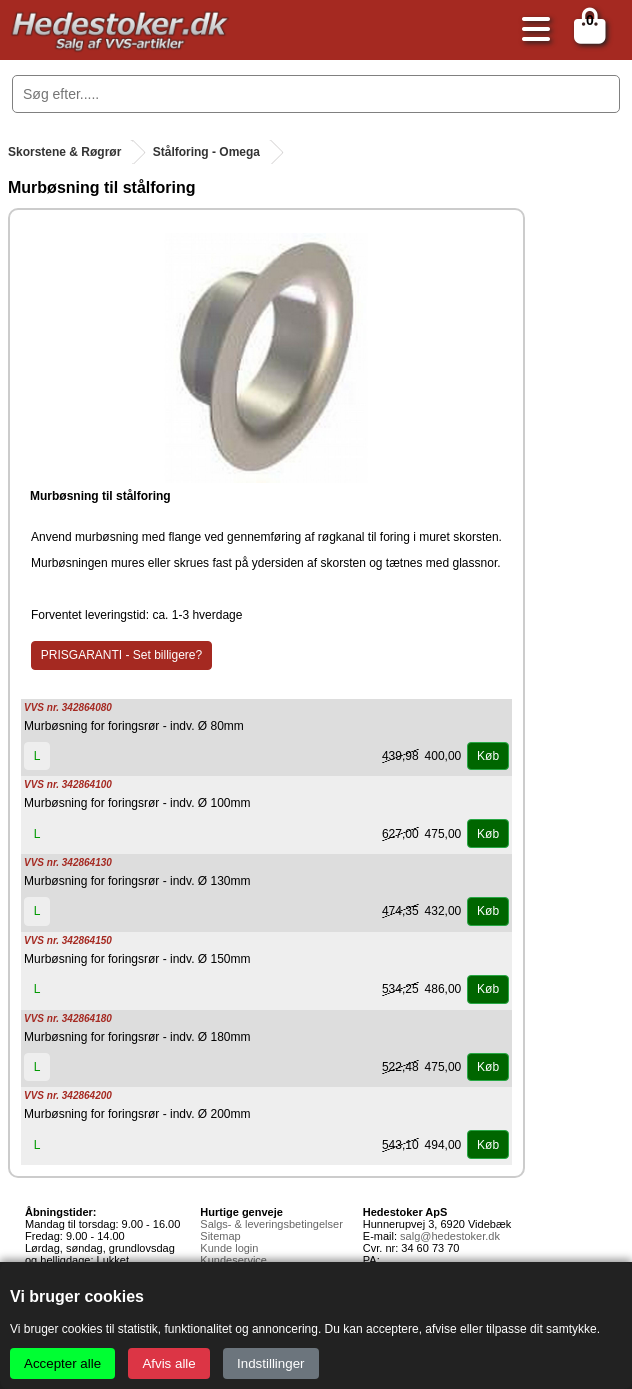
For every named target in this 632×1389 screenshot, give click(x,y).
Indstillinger (270, 1363)
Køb (488, 756)
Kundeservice (233, 1260)
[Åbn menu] (531, 30)
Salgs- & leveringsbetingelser (271, 1224)
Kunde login (229, 1248)
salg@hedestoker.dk (450, 1236)
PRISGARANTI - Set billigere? (121, 655)
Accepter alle (62, 1363)
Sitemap (220, 1236)
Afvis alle (168, 1363)
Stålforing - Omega (206, 152)
